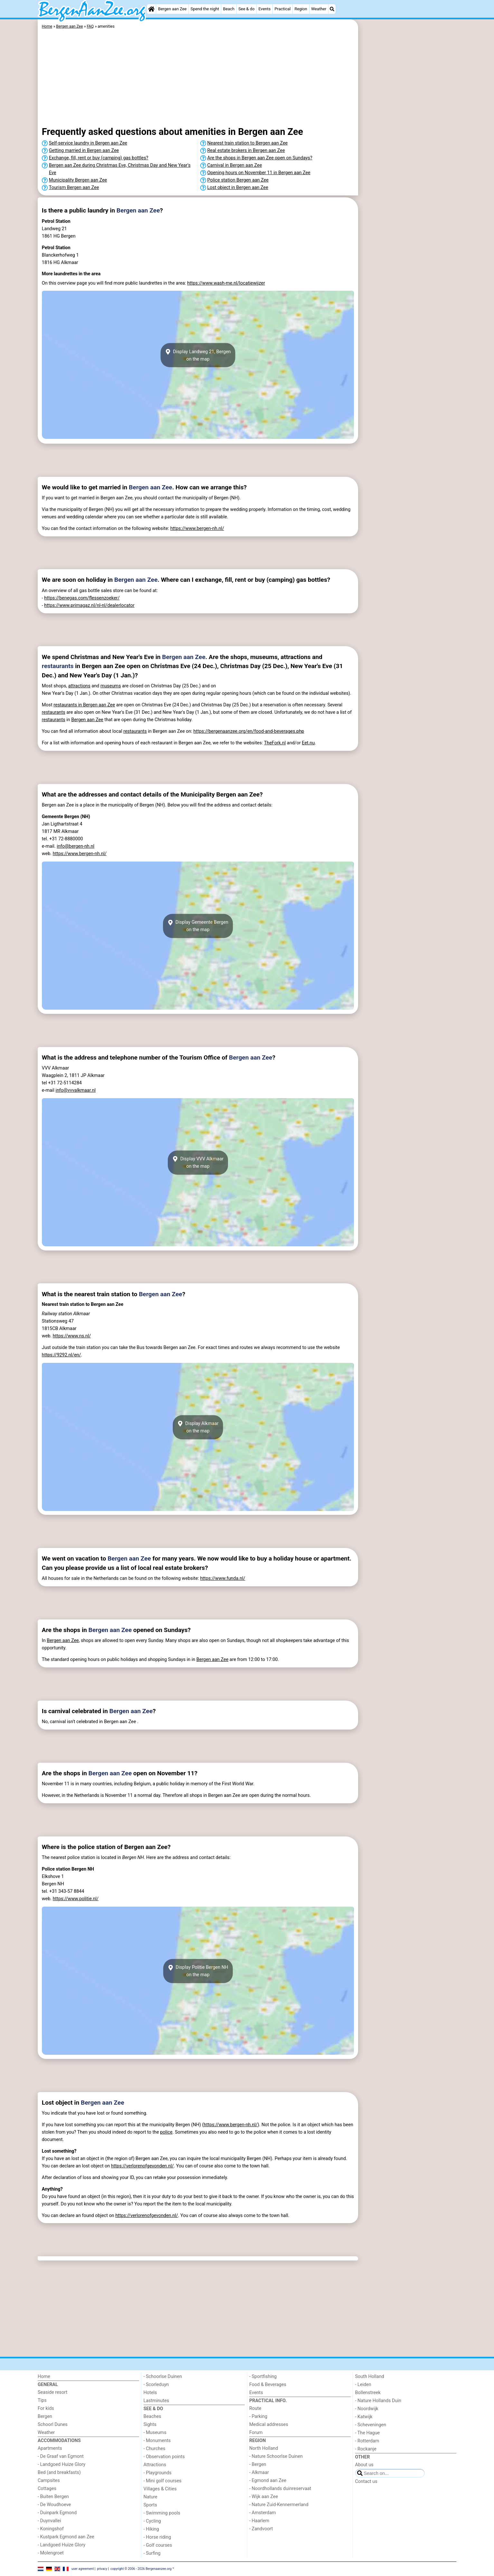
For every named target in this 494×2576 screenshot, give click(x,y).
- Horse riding (157, 2537)
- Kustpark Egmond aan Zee (66, 2537)
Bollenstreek (368, 2392)
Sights (150, 2424)
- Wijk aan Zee (263, 2496)
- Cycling (152, 2521)
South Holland (369, 2376)
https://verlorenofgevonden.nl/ (142, 2166)
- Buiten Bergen (53, 2496)
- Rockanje (365, 2449)
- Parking (258, 2416)
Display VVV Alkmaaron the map (197, 1162)
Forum (255, 2432)
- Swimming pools (162, 2513)
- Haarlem (259, 2521)
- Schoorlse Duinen (163, 2376)
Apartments (50, 2448)
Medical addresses (268, 2424)
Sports (150, 2505)
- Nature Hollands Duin (378, 2400)
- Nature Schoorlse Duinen (276, 2456)
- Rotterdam (367, 2441)
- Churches (155, 2448)
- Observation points (164, 2456)
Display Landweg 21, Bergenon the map (198, 355)
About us (364, 2464)
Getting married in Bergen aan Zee (84, 150)
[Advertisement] (408, 167)
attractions (79, 686)
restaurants (58, 666)
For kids (46, 2408)
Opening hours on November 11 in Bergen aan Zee (258, 172)
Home (44, 2376)
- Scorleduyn (156, 2384)
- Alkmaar (259, 2472)
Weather (318, 8)
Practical (283, 8)
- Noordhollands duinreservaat (280, 2488)
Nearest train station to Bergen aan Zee (247, 143)
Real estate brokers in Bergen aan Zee (246, 150)
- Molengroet (51, 2553)
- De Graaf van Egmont (61, 2456)
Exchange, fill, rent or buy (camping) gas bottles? (98, 158)
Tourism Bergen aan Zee (74, 187)
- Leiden (363, 2384)
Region (301, 8)
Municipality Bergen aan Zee (78, 180)
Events (264, 8)
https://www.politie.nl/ (76, 1898)
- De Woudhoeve (54, 2504)
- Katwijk (364, 2417)
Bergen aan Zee (172, 8)
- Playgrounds (158, 2473)
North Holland (263, 2448)
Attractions (155, 2464)
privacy (102, 2568)
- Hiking (151, 2529)
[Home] (151, 9)
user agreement (82, 2568)
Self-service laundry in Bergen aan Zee (88, 143)
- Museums (155, 2432)
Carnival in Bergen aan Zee (234, 165)
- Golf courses (158, 2545)
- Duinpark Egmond (57, 2512)
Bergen (45, 2416)
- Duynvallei (49, 2521)
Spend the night (205, 8)
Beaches (152, 2416)
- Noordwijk (366, 2408)
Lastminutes (156, 2400)
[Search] (332, 9)
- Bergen (257, 2464)
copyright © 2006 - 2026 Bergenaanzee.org (141, 2568)
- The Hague (367, 2433)
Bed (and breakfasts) (59, 2472)
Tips (42, 2400)
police (166, 2132)
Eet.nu (308, 743)
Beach (228, 8)
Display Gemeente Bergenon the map (197, 926)
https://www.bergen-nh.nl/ (197, 528)
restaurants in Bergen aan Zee (84, 705)
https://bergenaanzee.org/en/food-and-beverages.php (249, 731)
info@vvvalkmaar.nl (75, 1090)
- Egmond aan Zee (267, 2480)
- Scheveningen (370, 2425)
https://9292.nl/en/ (61, 1355)
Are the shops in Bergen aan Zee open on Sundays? (259, 158)
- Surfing (152, 2553)
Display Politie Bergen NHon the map (198, 1971)
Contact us (366, 2481)
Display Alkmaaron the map (197, 1427)
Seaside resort (52, 2392)
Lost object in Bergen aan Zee (237, 187)
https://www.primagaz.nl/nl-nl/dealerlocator (89, 605)
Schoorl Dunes (53, 2424)
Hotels (150, 2392)
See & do (246, 8)
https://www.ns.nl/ (72, 1336)
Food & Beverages (267, 2384)
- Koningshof (51, 2529)
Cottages (47, 2488)
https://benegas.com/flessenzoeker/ (81, 598)
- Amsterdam (262, 2512)
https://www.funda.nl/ (222, 1578)
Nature (150, 2497)
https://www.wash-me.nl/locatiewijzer (226, 283)
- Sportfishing (263, 2376)
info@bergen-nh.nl (75, 846)
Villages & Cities (160, 2489)
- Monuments (157, 2440)
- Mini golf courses (163, 2481)
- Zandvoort (261, 2529)
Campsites (49, 2480)
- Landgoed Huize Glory (61, 2464)
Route (255, 2408)
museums (110, 686)
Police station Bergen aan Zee (238, 180)
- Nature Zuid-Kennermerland (279, 2504)
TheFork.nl (275, 743)
